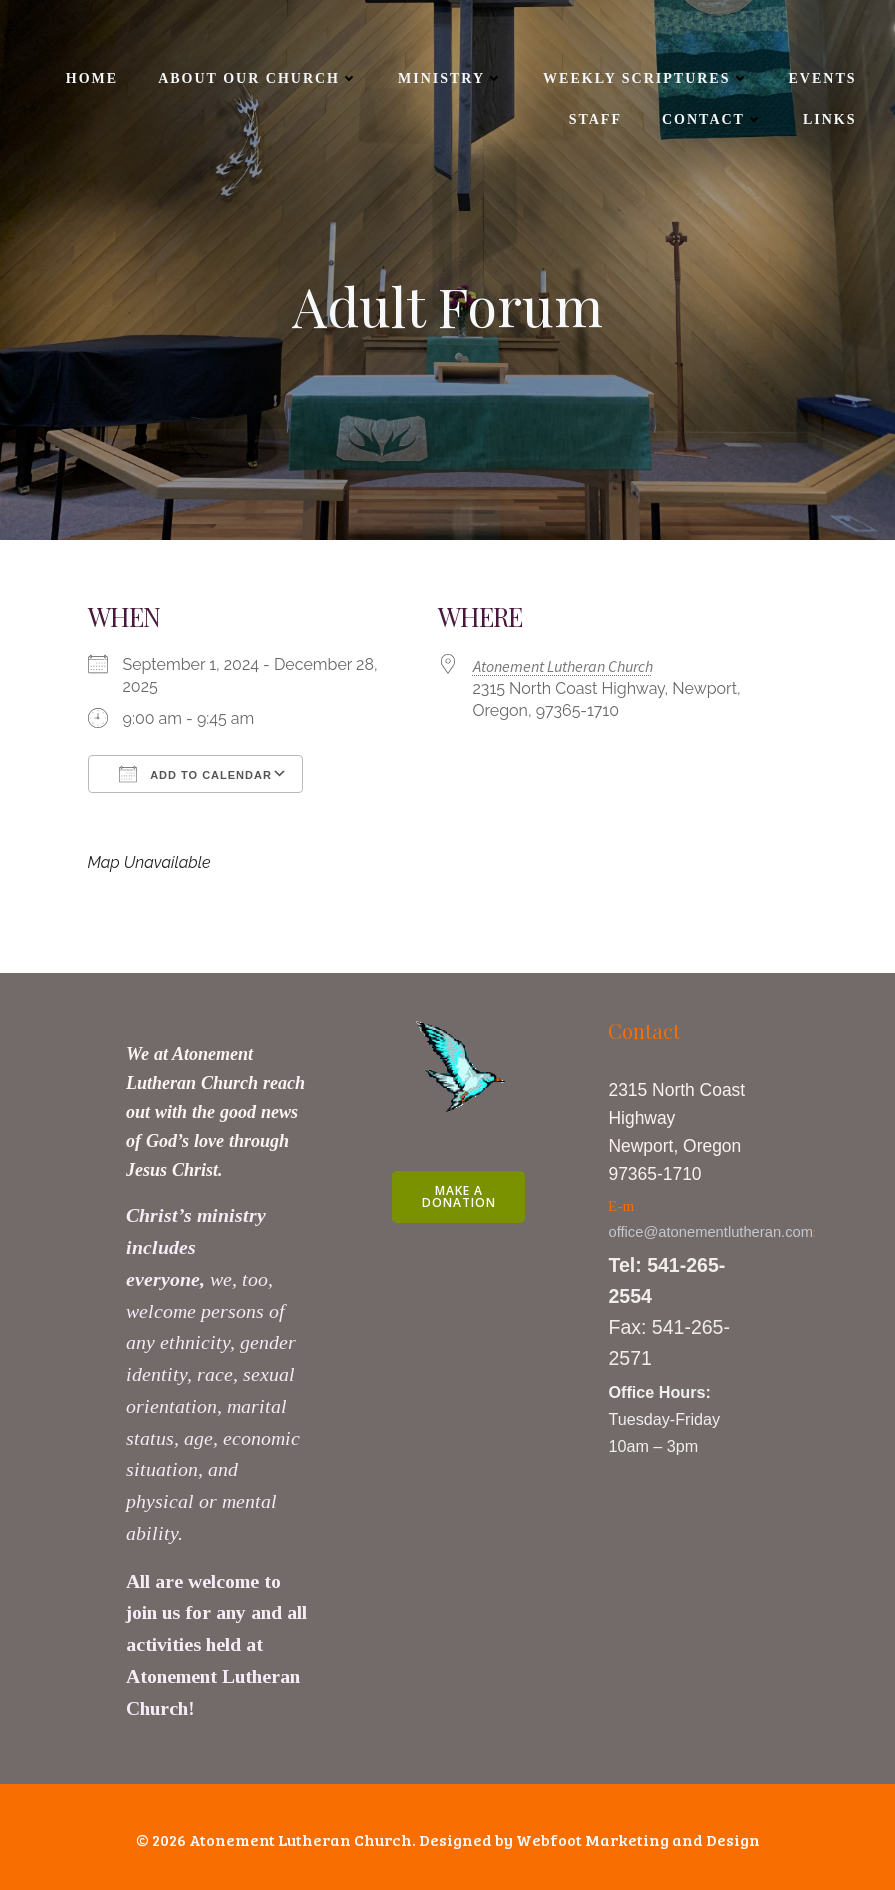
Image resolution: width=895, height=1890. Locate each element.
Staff (593, 121)
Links (828, 121)
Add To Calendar (195, 774)
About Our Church (257, 80)
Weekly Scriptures (644, 80)
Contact (710, 121)
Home (90, 80)
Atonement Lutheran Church (563, 666)
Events (821, 80)
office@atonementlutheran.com (711, 1232)
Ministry (448, 80)
